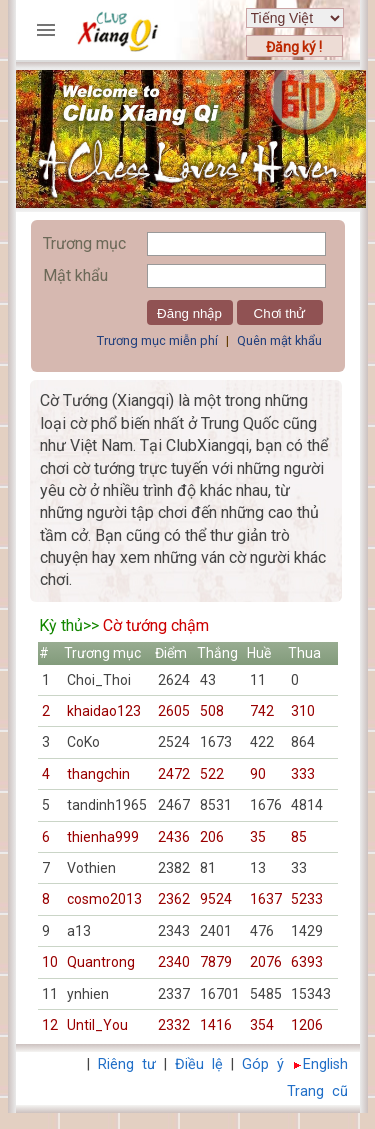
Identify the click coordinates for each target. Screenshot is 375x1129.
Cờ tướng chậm (156, 625)
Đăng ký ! (294, 47)
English (325, 1064)
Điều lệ (199, 1064)
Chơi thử (280, 313)
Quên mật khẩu (279, 340)
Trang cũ (317, 1091)
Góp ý (263, 1064)
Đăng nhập (189, 313)
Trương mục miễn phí (157, 340)
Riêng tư (127, 1064)
